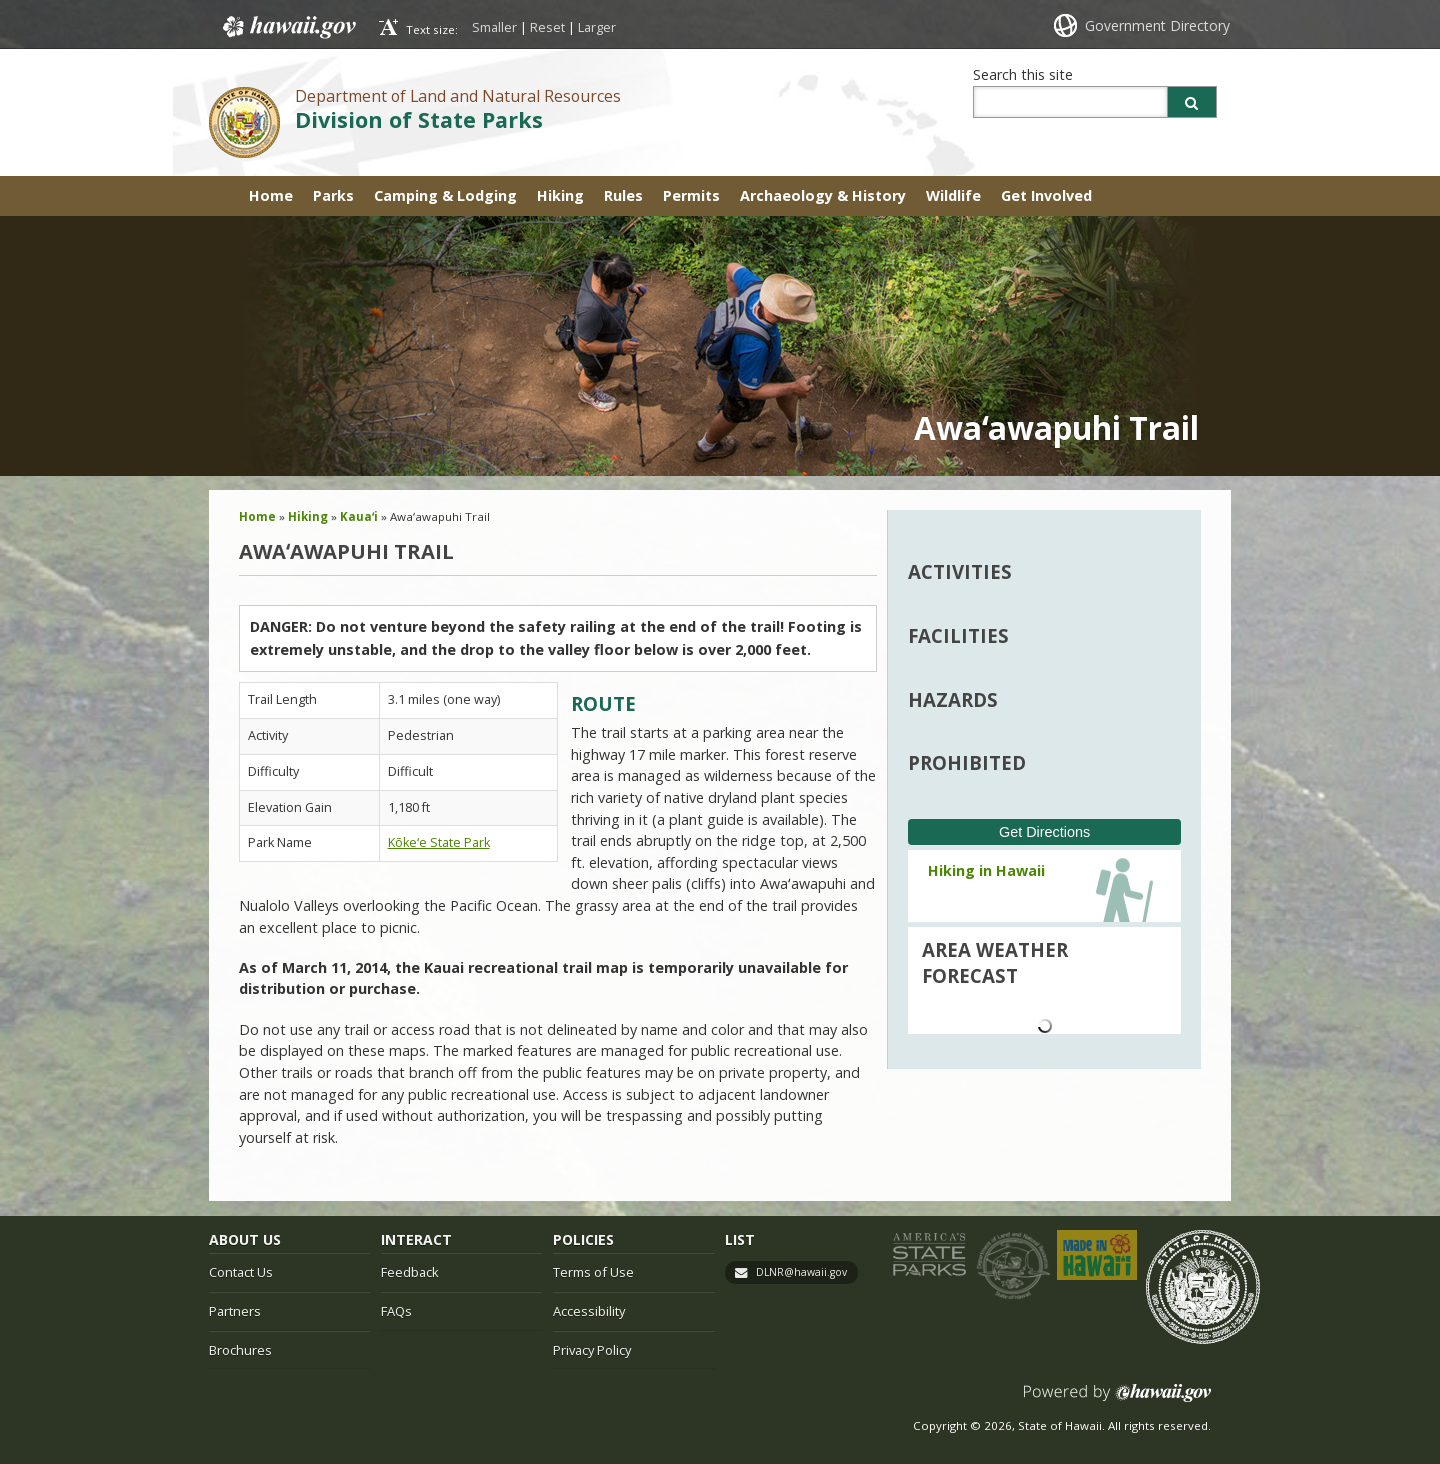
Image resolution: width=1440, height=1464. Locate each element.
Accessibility (589, 1311)
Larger (597, 27)
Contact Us (241, 1272)
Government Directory (1157, 25)
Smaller (494, 27)
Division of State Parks (419, 119)
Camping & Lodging (445, 195)
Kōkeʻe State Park (439, 842)
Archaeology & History (823, 195)
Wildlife (953, 195)
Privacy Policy (592, 1350)
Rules (623, 195)
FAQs (396, 1311)
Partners (235, 1311)
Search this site (1023, 74)
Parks (333, 195)
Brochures (240, 1350)
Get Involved (1046, 195)
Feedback (410, 1272)
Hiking (560, 195)
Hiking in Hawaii (986, 870)
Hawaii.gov (287, 27)
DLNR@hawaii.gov (801, 1272)
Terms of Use (593, 1272)
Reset (547, 27)
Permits (691, 195)
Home (271, 195)
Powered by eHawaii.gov (1117, 1400)
